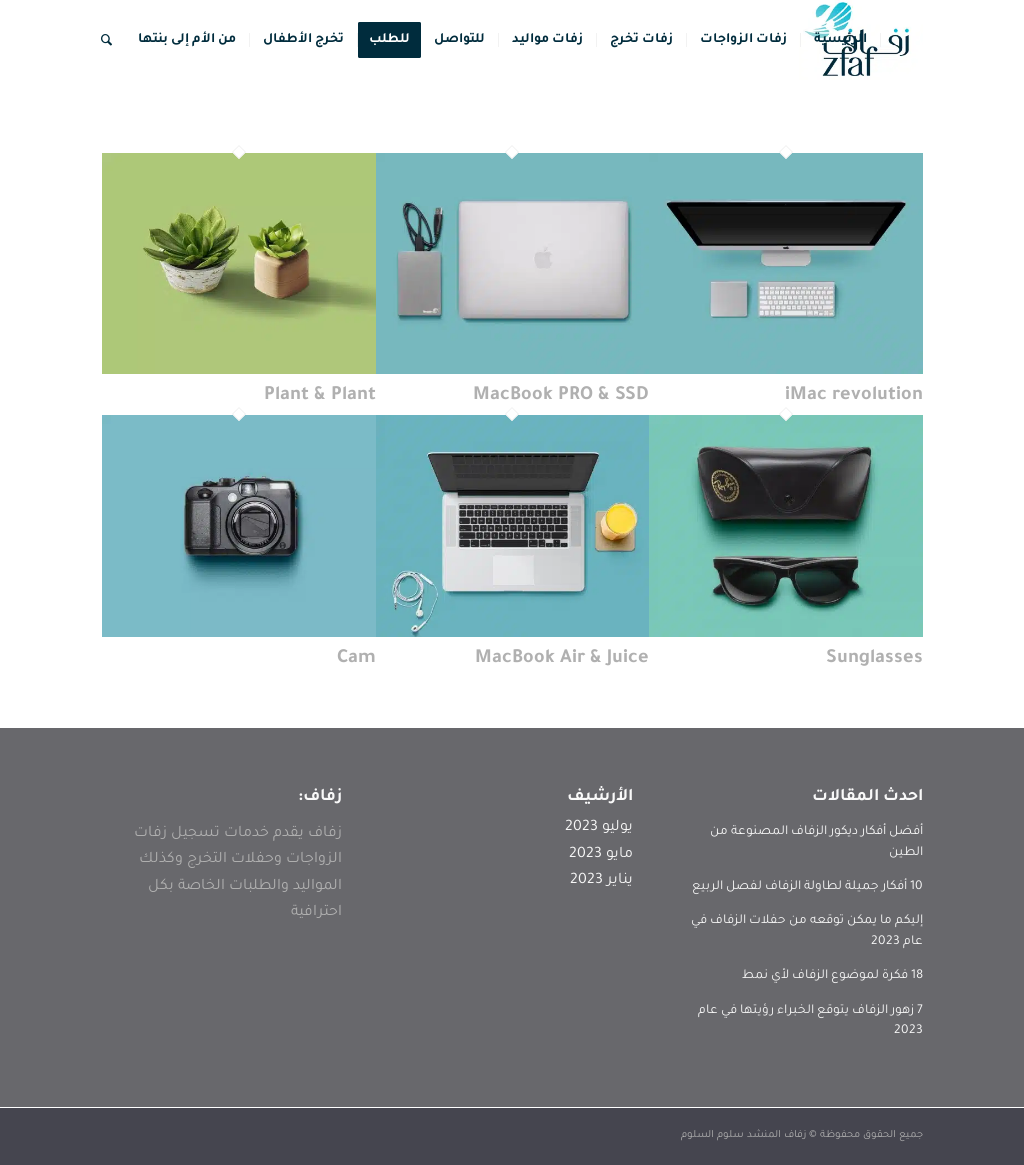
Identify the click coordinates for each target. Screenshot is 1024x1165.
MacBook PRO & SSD (561, 396)
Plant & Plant (320, 396)
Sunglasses (874, 659)
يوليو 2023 (599, 828)
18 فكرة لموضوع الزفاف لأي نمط (832, 976)
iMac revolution (854, 396)
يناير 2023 (601, 881)
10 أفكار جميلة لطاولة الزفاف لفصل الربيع (807, 887)
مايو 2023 (601, 855)
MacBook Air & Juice (562, 659)
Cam (356, 659)
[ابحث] (106, 40)
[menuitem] (841, 40)
